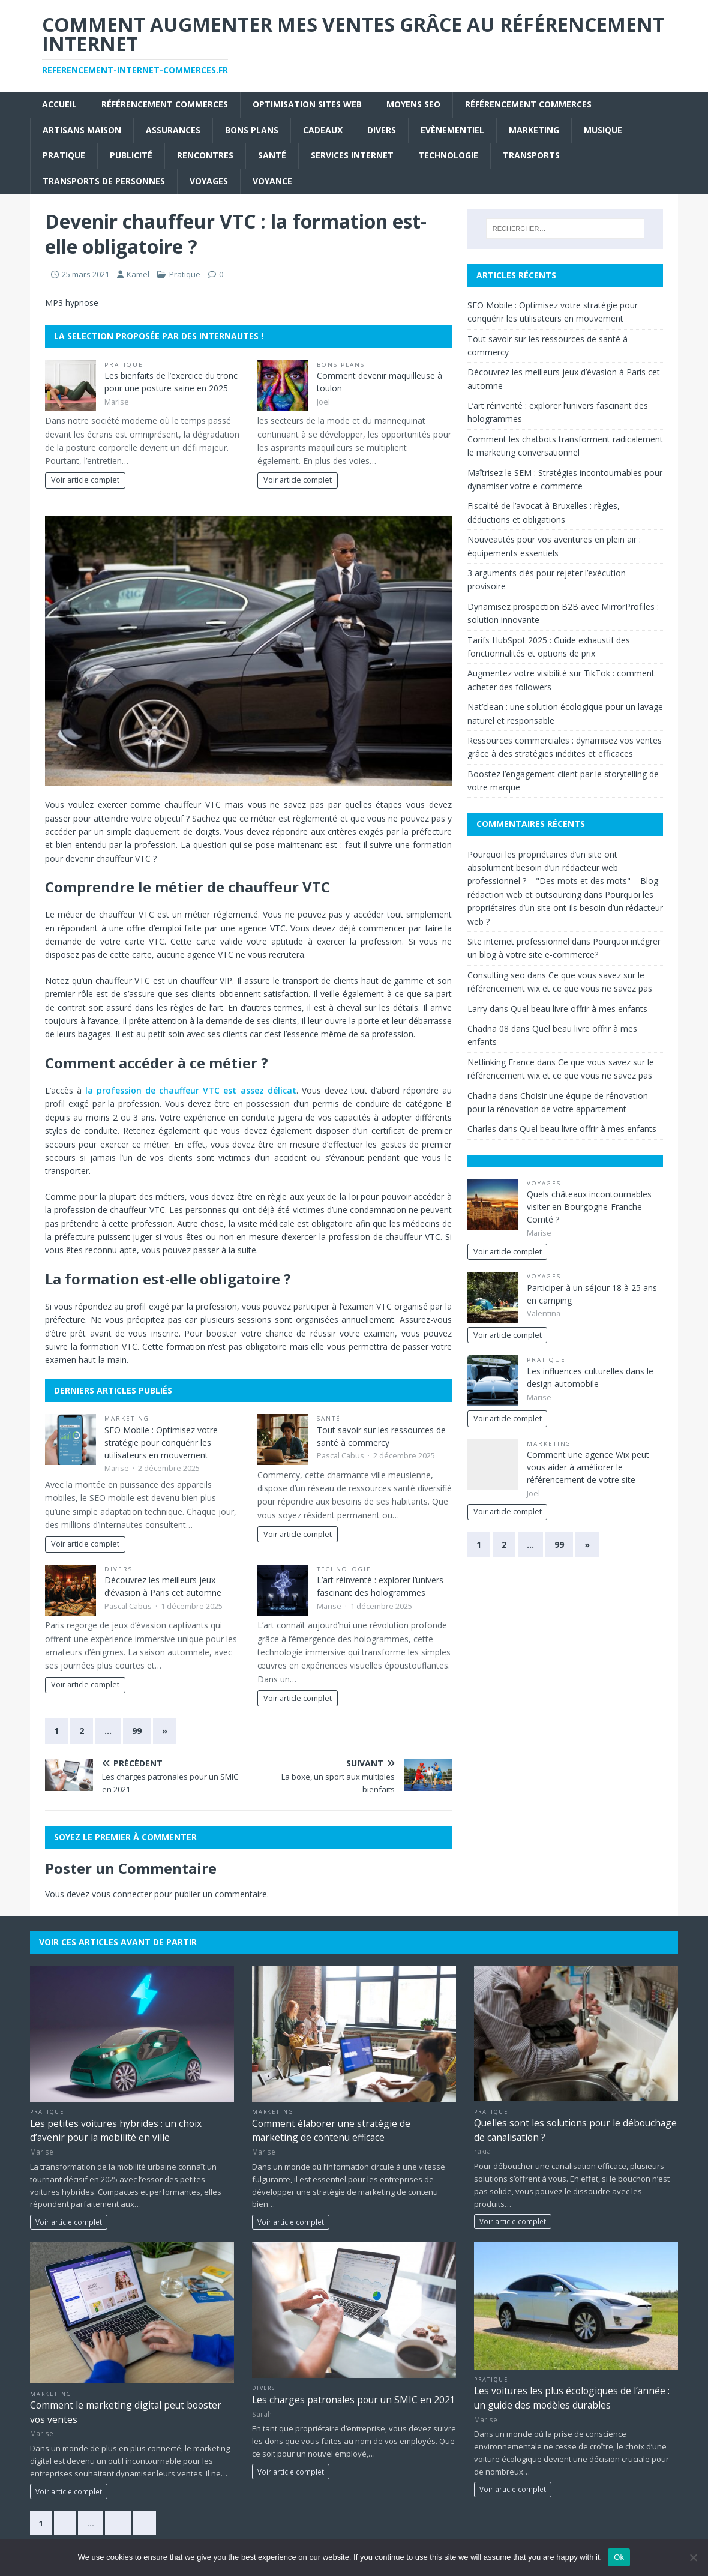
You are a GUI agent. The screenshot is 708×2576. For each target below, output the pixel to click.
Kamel (138, 274)
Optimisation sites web (307, 104)
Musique (603, 130)
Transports (531, 155)
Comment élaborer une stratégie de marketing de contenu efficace (331, 2130)
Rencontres (205, 155)
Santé (272, 155)
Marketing (534, 130)
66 (118, 2523)
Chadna (482, 1095)
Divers (381, 130)
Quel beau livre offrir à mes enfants (579, 1008)
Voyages (209, 181)
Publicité (131, 155)
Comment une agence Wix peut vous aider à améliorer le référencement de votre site (588, 1467)
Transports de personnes (104, 181)
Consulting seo (496, 975)
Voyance (272, 181)
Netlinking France (501, 1062)
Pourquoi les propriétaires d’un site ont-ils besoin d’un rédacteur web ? (565, 908)
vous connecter (122, 1894)
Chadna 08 (488, 1028)
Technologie (448, 155)
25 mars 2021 (85, 274)
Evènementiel (452, 130)
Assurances (173, 130)
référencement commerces (164, 104)
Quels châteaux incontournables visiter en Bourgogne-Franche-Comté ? (589, 1206)
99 (137, 1730)
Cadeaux (323, 130)
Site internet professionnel (518, 941)
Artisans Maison (82, 130)
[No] (693, 2557)
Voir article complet (85, 480)
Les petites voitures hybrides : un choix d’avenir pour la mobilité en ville (116, 2130)
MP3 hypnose (71, 302)
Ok (619, 2557)
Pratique (64, 155)
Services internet (352, 155)
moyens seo (413, 104)
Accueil (59, 104)
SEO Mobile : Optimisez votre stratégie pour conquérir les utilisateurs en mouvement (161, 1442)
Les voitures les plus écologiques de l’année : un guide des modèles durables (572, 2397)
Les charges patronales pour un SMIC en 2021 (353, 2399)
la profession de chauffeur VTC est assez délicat (190, 1090)
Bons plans (251, 130)
